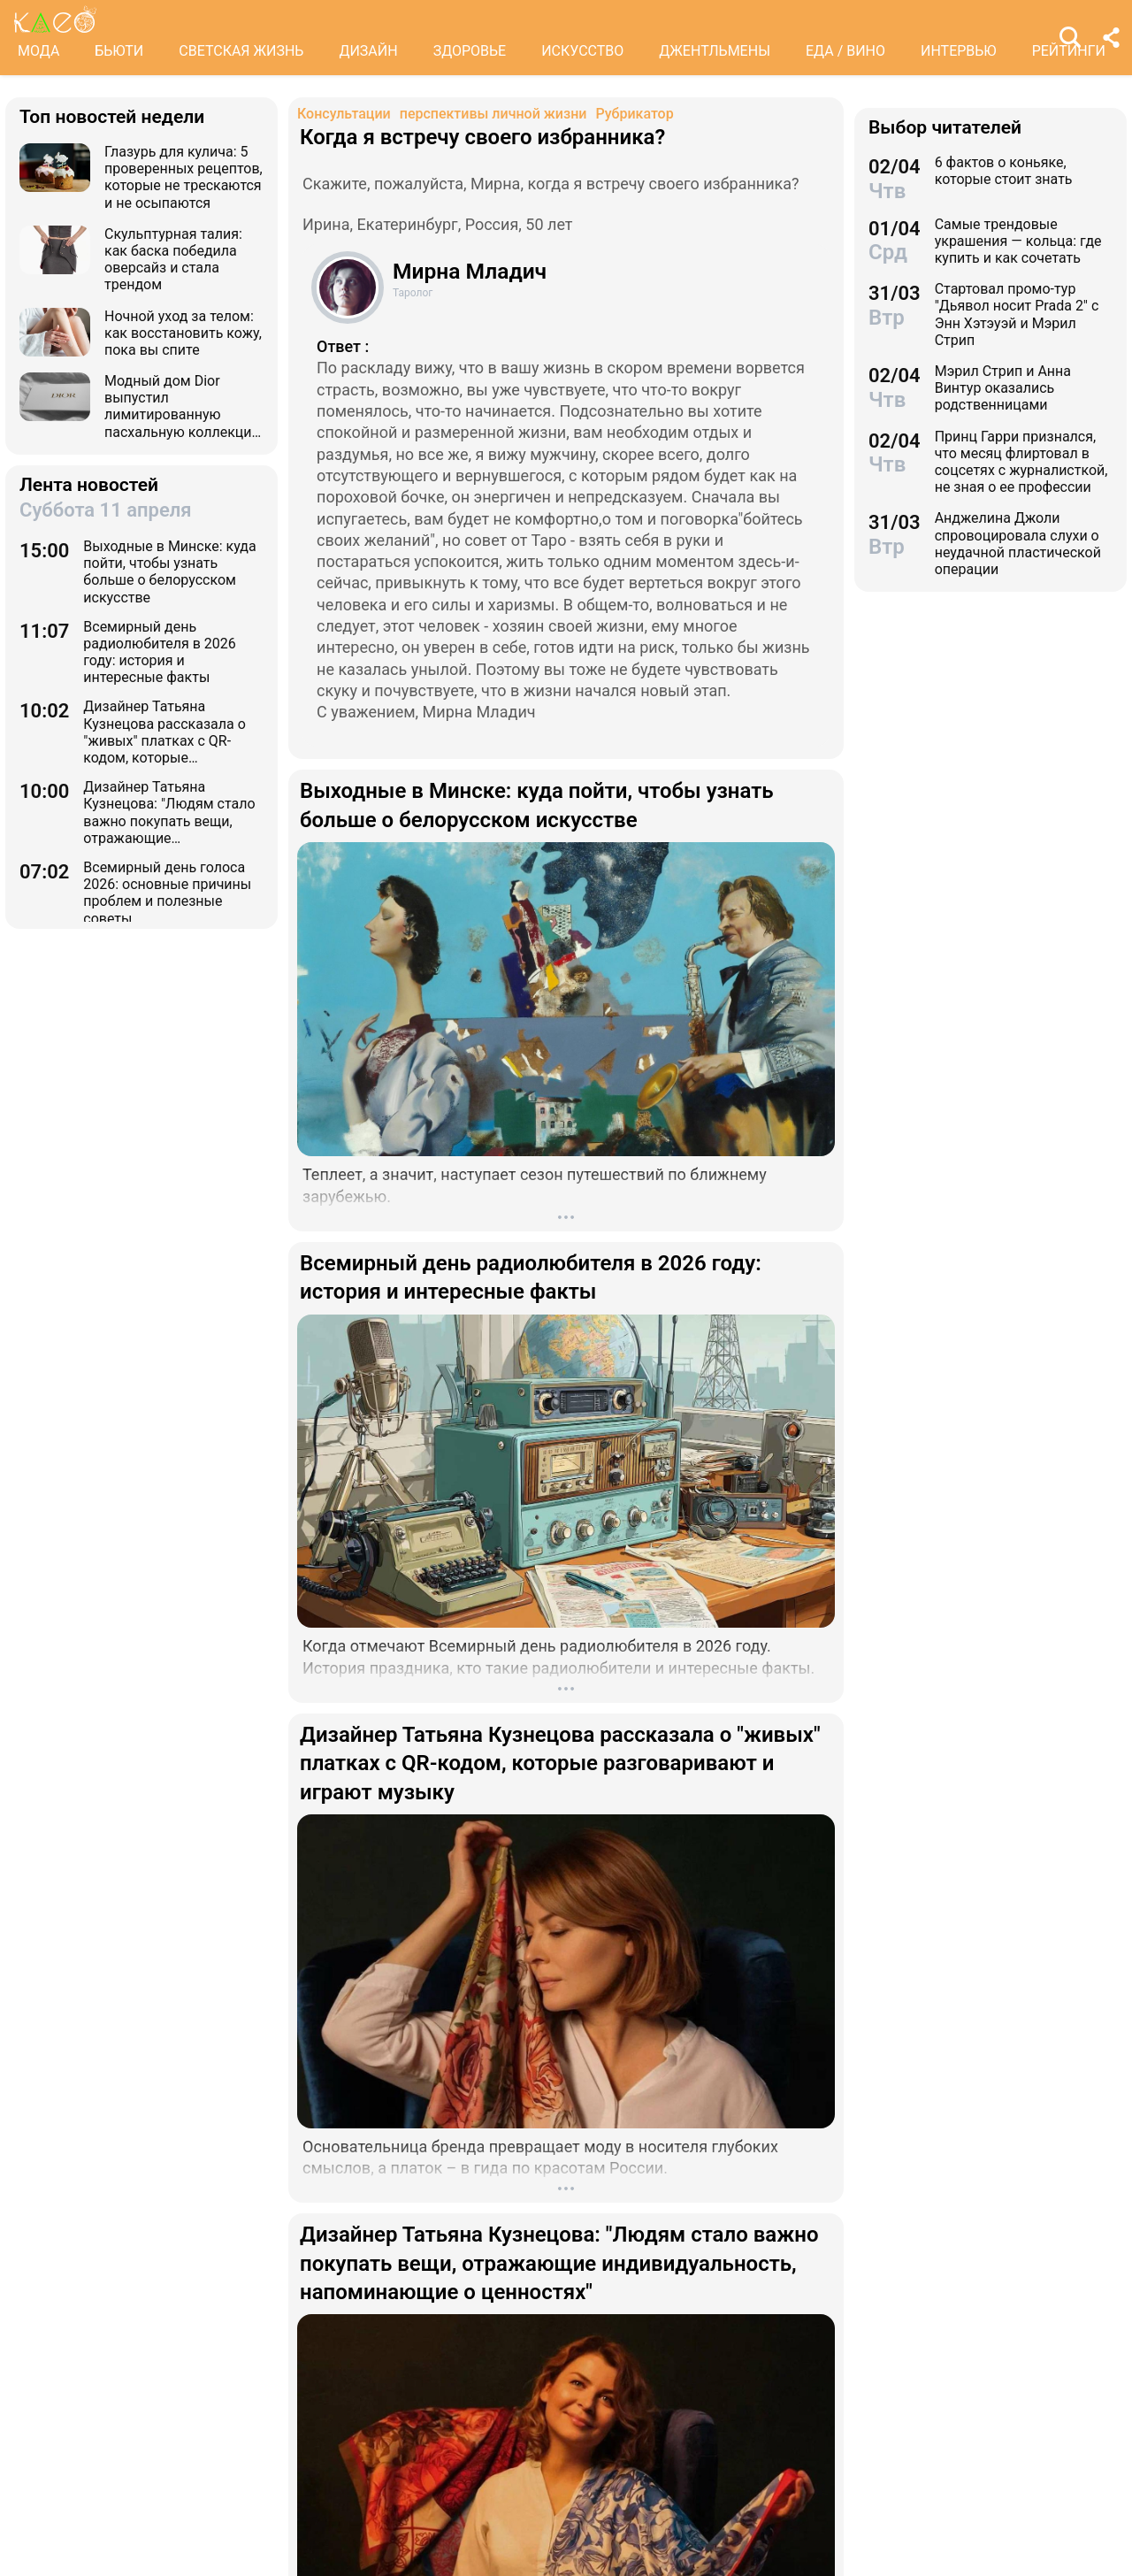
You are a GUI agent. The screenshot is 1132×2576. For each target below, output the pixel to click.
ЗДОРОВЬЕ (470, 50)
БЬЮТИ (119, 50)
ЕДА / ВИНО (845, 50)
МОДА (38, 50)
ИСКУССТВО (582, 50)
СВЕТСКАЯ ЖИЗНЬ (241, 50)
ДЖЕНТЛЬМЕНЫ (714, 50)
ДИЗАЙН (368, 50)
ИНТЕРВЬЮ (959, 50)
